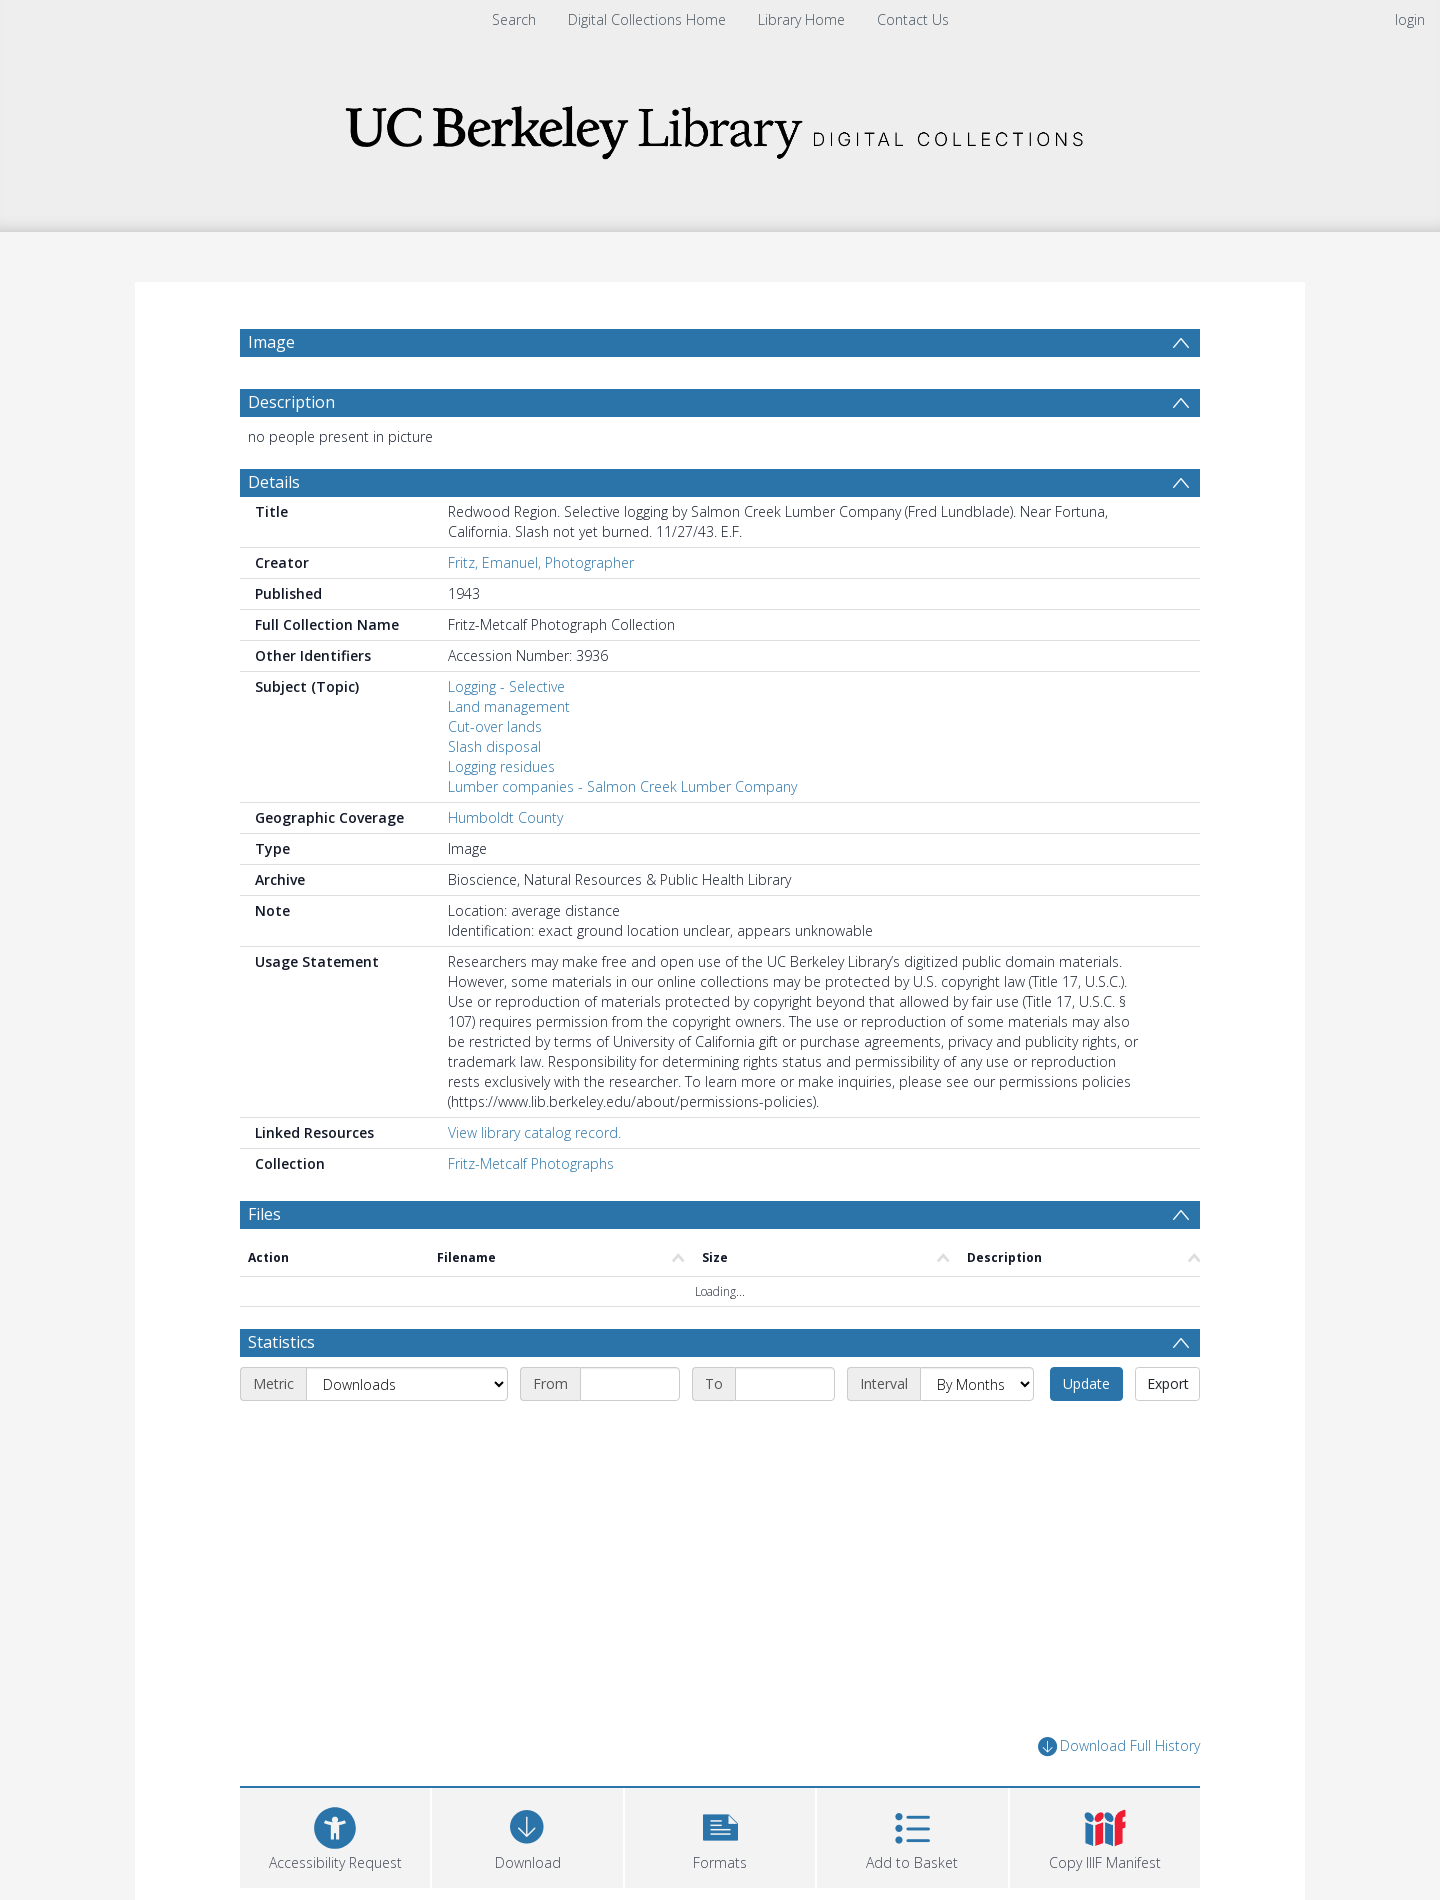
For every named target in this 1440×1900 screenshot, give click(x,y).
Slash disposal (494, 746)
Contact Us (913, 19)
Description (291, 402)
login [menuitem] (1410, 19)
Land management (509, 706)
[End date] (785, 1384)
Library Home (801, 19)
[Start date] (630, 1384)
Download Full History (1119, 1746)
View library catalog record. (534, 1132)
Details (274, 482)
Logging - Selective (506, 686)
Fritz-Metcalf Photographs (531, 1163)
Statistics (281, 1342)
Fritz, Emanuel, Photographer (541, 562)
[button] (720, 1835)
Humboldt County (505, 817)
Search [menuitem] (514, 19)
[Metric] (407, 1384)
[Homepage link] (720, 126)
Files (264, 1214)
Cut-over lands (495, 726)
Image (271, 342)
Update (1086, 1383)
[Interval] (977, 1384)
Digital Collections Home (647, 19)
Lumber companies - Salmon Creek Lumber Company (622, 786)
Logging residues (501, 766)
